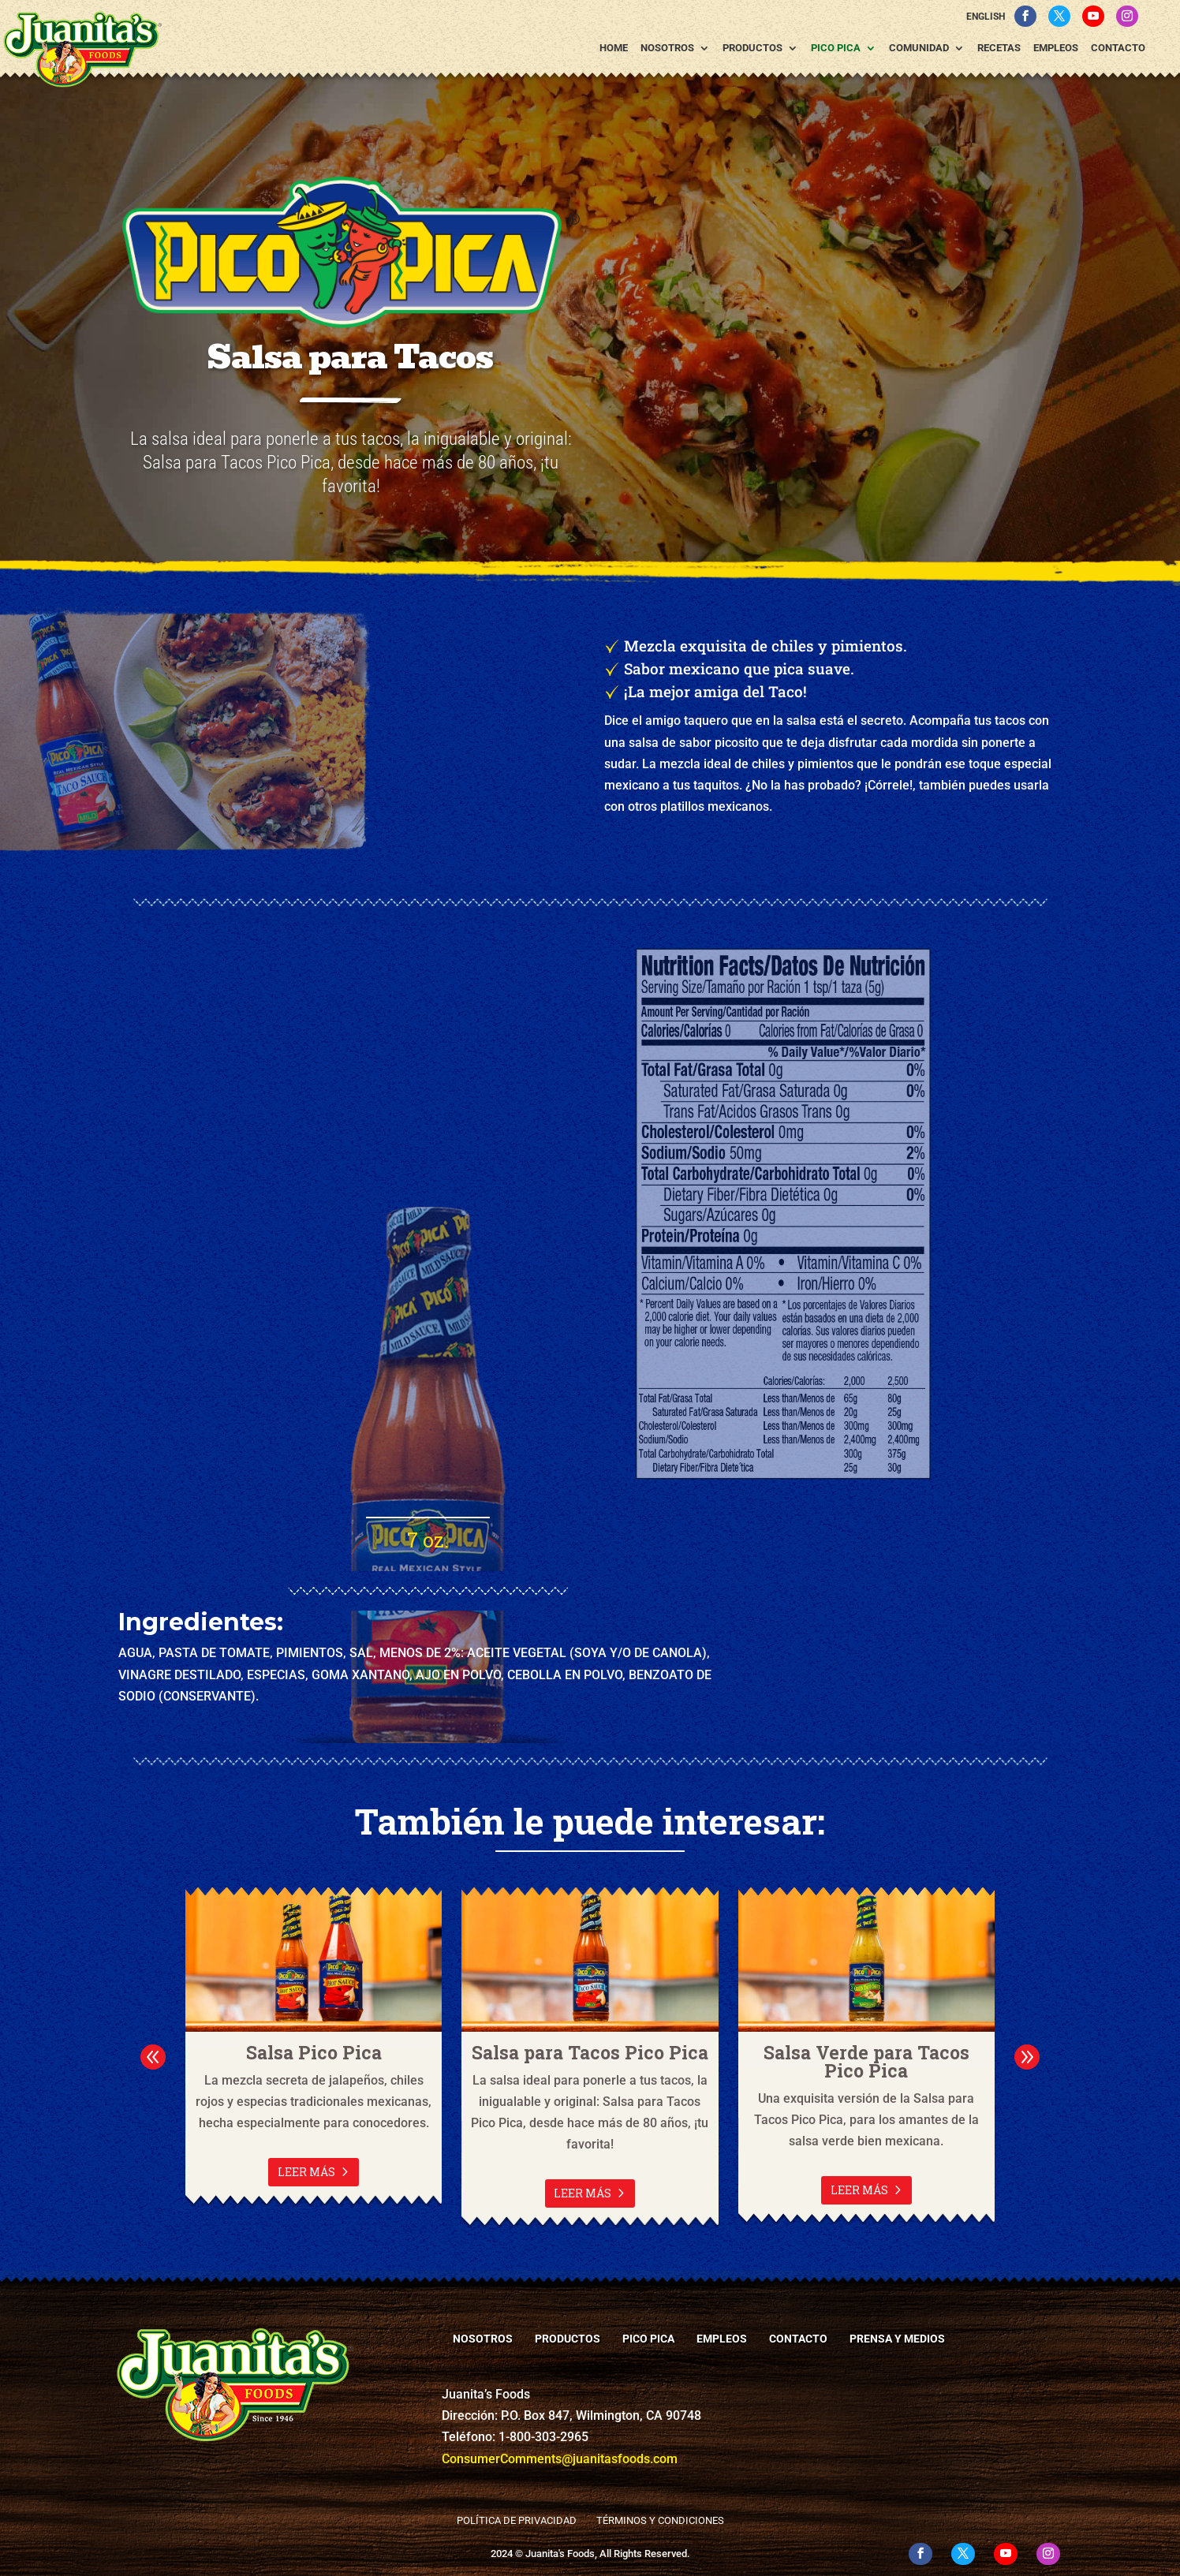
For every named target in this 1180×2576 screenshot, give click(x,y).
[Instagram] (1127, 16)
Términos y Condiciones (660, 2520)
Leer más (306, 2171)
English (985, 16)
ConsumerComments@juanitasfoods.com (560, 2458)
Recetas (999, 48)
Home (613, 48)
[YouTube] (1093, 16)
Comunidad (919, 48)
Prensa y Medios (897, 2338)
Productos (752, 48)
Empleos (1055, 48)
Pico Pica (836, 48)
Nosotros (667, 48)
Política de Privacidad (517, 2520)
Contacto (1118, 48)
